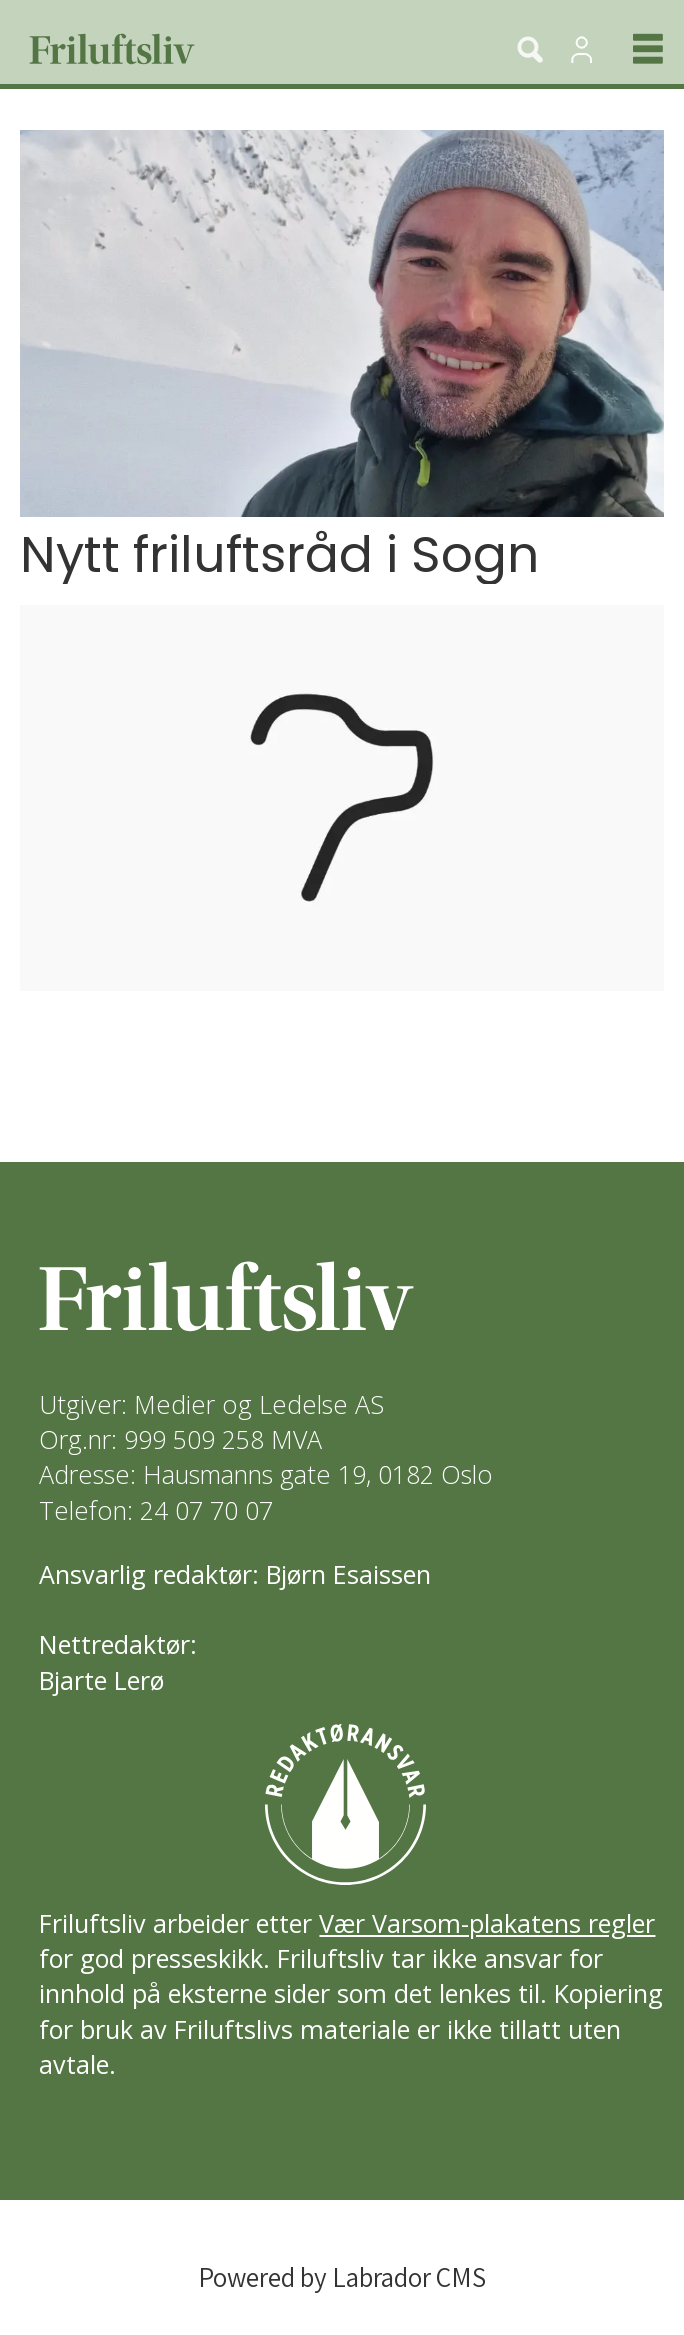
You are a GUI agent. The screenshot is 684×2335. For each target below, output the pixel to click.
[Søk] (530, 49)
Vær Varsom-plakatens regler (487, 1923)
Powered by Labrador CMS (342, 2277)
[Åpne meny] (631, 49)
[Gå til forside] (240, 49)
